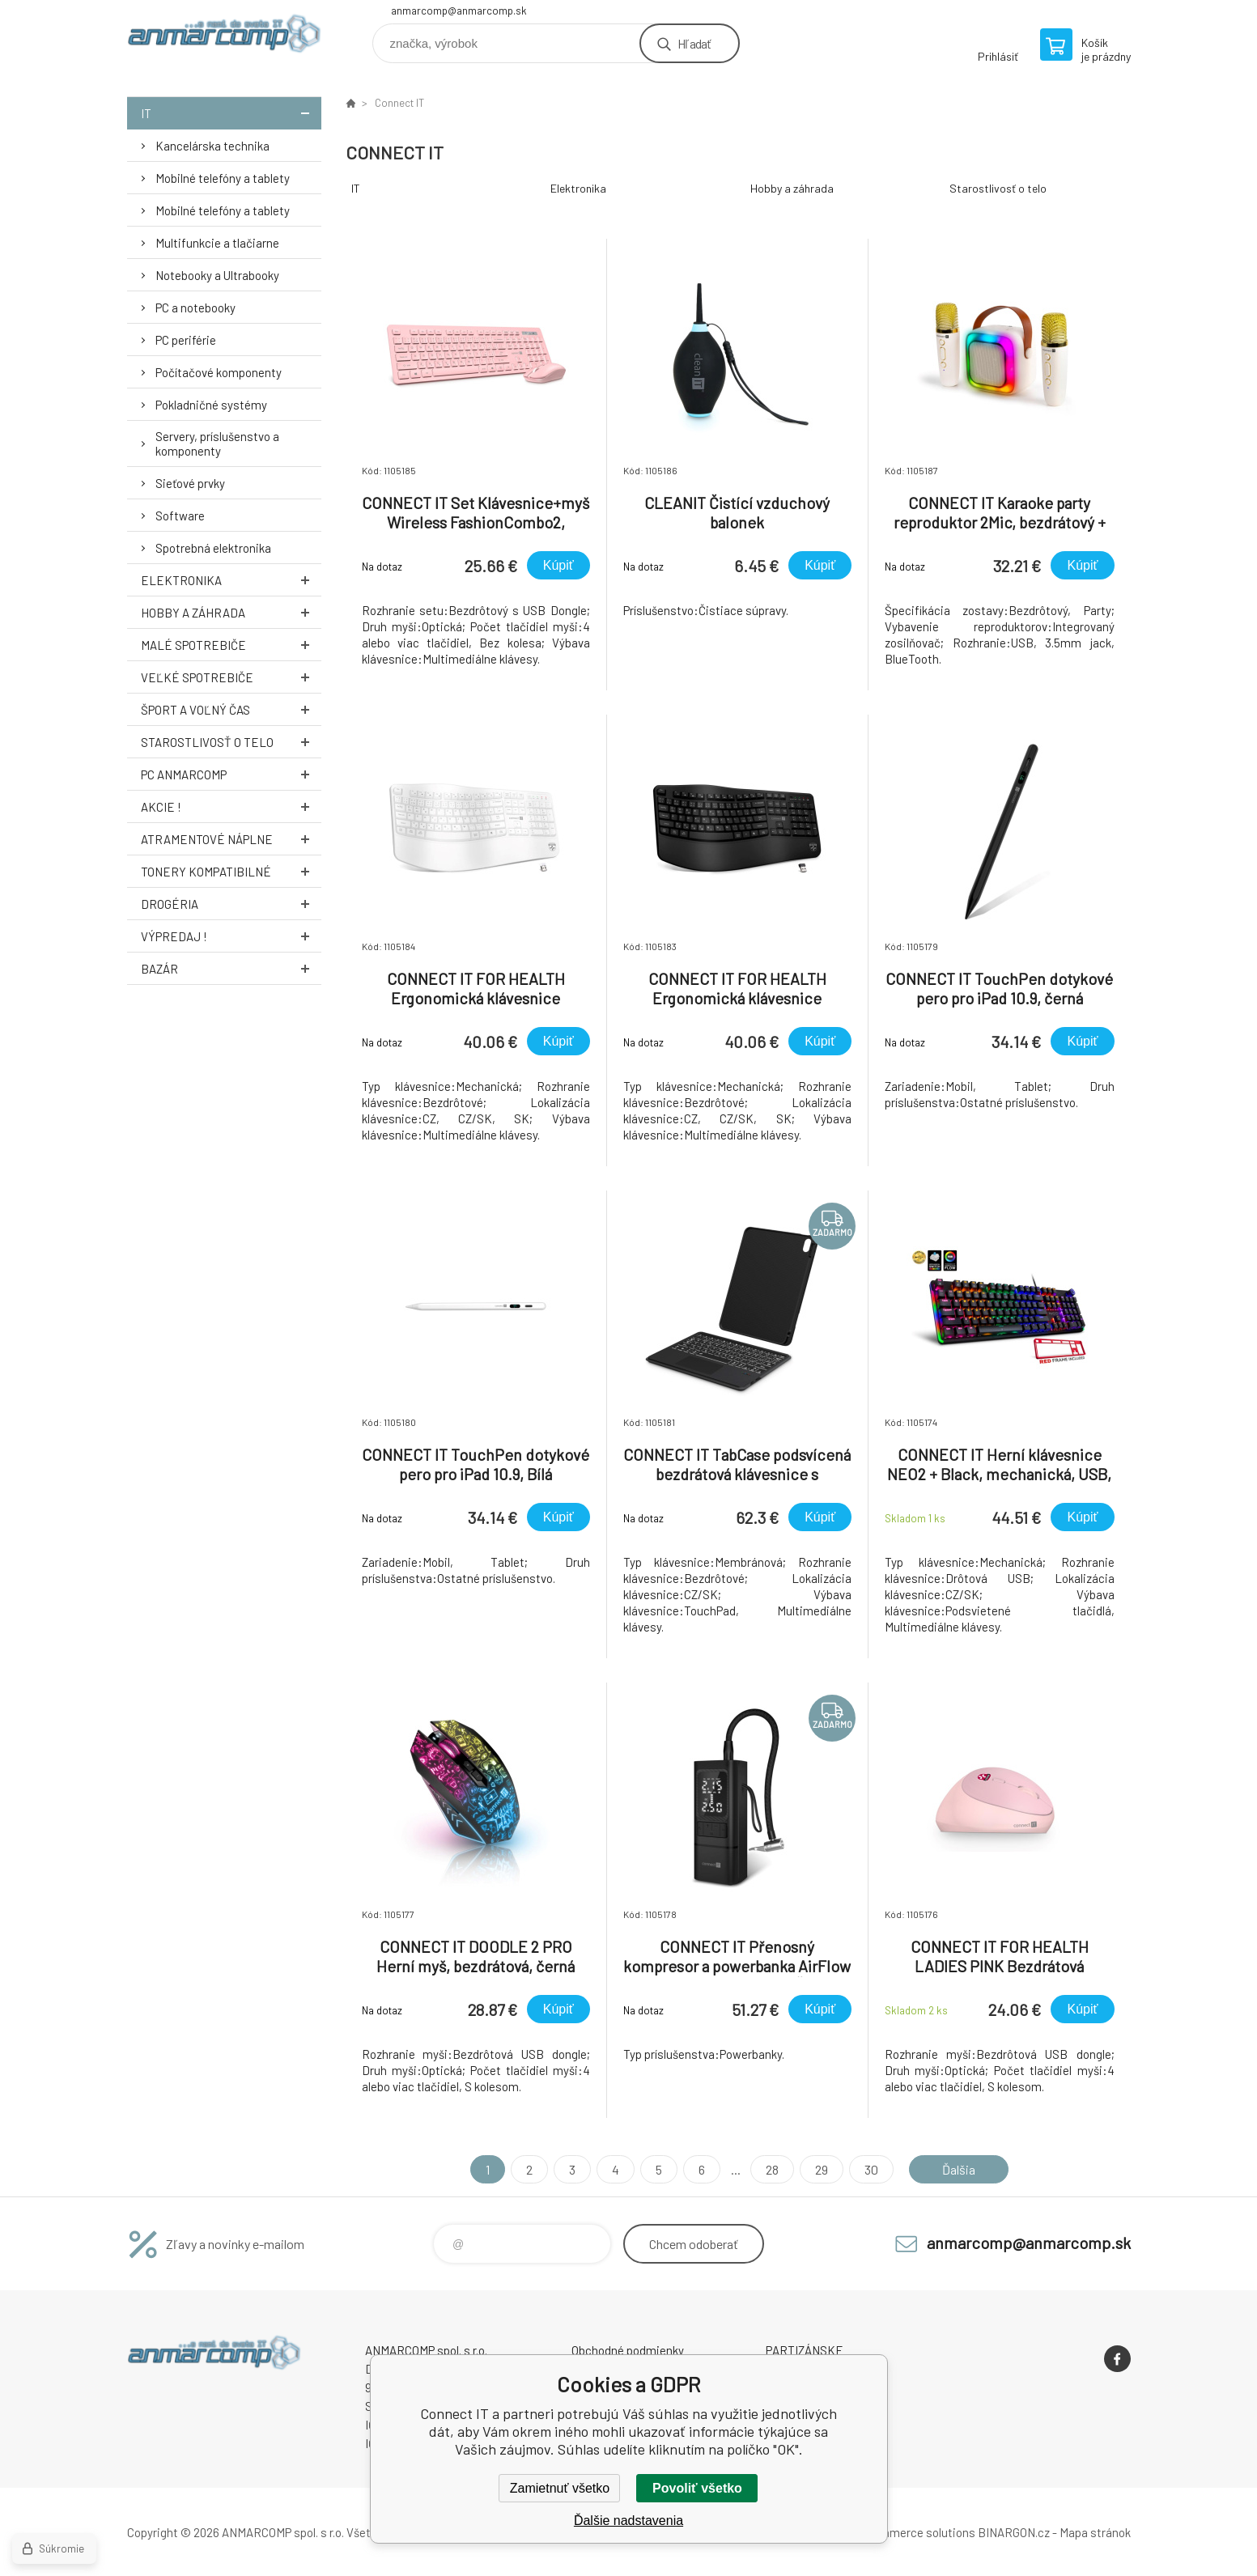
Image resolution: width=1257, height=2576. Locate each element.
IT (231, 113)
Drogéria (231, 903)
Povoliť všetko (697, 2488)
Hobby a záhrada (231, 612)
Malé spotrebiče (231, 644)
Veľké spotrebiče (231, 677)
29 (821, 2169)
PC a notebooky (195, 307)
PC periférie (185, 340)
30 (871, 2169)
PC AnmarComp (231, 774)
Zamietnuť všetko (559, 2488)
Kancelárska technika (212, 145)
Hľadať (694, 43)
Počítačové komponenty (218, 372)
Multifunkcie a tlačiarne (217, 243)
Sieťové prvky (190, 483)
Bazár (231, 968)
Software (180, 515)
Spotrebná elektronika (213, 548)
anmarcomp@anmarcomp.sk (459, 10)
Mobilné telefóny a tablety (222, 178)
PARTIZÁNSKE (804, 2350)
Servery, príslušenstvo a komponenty (217, 443)
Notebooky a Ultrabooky (217, 275)
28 (772, 2169)
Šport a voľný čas (231, 709)
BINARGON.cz (1014, 2532)
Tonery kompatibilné (231, 871)
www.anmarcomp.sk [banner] (224, 37)
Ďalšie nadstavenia (628, 2520)
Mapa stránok (1095, 2532)
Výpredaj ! (231, 936)
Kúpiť (558, 565)
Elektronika (231, 580)
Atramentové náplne (231, 839)
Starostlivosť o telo (231, 742)
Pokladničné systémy (211, 404)
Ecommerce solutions (916, 2532)
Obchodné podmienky (627, 2350)
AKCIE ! (231, 806)
